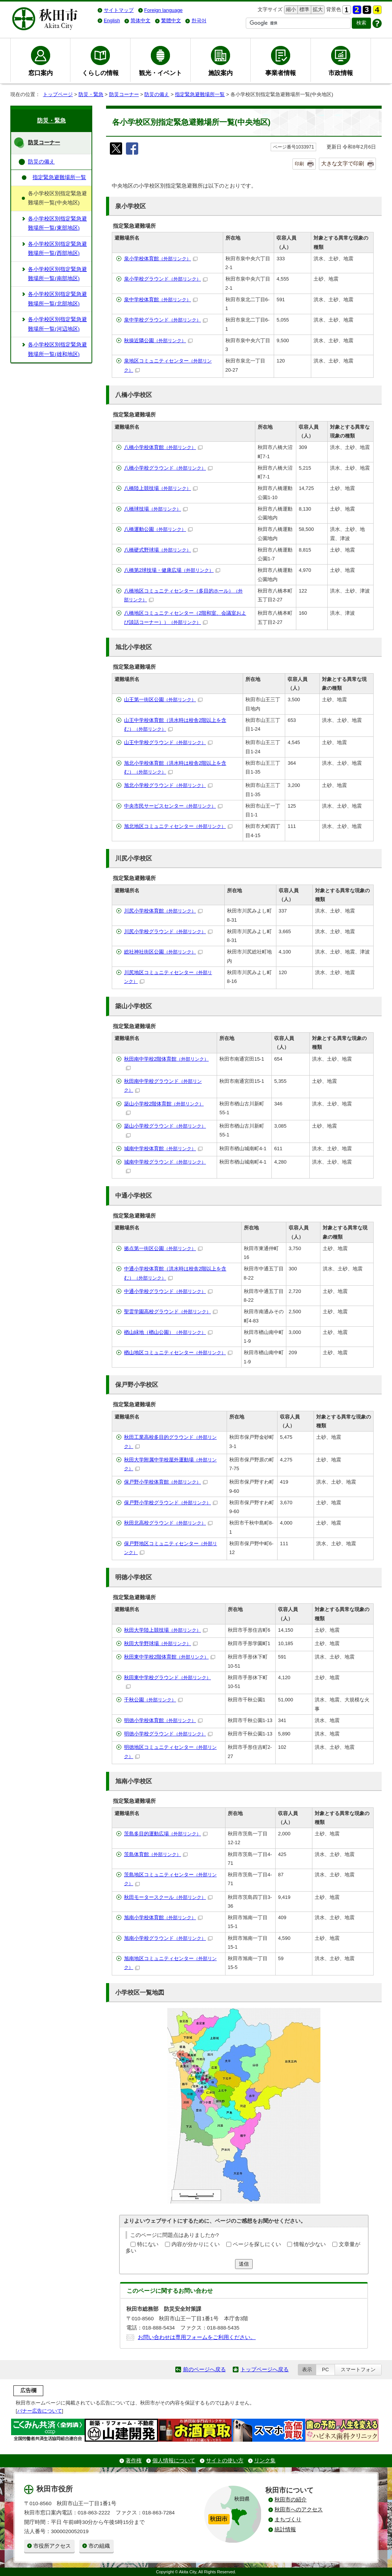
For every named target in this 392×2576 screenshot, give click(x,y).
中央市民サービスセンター (173, 806)
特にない (147, 2244)
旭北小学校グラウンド (168, 785)
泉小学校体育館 (161, 258)
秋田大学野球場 (161, 1643)
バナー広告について (39, 2411)
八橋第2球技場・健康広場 (172, 570)
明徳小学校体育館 (163, 1720)
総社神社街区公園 (163, 952)
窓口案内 (40, 72)
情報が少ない (310, 2244)
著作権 (134, 2460)
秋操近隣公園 (158, 340)
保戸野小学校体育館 (165, 1482)
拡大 (317, 10)
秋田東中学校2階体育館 (169, 1657)
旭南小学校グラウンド (168, 1938)
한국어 (198, 20)
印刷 (299, 164)
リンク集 (265, 2460)
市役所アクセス (52, 2546)
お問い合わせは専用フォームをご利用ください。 (197, 2337)
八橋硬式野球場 (161, 550)
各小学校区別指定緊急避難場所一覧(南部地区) (57, 273)
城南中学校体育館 (163, 1148)
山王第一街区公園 (163, 699)
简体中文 (140, 20)
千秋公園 (153, 1700)
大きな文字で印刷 (342, 163)
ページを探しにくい (257, 2244)
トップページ (58, 94)
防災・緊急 (90, 94)
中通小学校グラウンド (168, 1291)
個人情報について (173, 2460)
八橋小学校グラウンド (168, 468)
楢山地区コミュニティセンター (178, 1352)
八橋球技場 (156, 509)
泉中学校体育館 (161, 299)
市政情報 (340, 72)
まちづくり (287, 2519)
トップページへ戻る (264, 2369)
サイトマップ (119, 10)
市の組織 (99, 2546)
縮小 (290, 10)
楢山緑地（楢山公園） (168, 1332)
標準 (303, 10)
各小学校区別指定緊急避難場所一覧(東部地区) (57, 223)
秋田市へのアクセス (298, 2509)
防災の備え (156, 94)
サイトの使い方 (224, 2460)
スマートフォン (358, 2369)
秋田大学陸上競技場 (165, 1630)
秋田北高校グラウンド (168, 1523)
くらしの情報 (100, 72)
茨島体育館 (156, 1854)
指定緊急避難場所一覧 (200, 94)
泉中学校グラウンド (165, 320)
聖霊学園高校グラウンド (170, 1311)
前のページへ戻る (204, 2369)
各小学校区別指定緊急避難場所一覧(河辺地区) (57, 324)
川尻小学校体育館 (163, 911)
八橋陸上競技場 (161, 488)
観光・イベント (160, 72)
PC (325, 2369)
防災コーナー (124, 94)
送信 (244, 2264)
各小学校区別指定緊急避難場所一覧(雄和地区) (57, 349)
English (112, 20)
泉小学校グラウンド (165, 279)
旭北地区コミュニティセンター (178, 826)
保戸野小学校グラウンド (170, 1502)
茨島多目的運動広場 (165, 1834)
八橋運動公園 (158, 529)
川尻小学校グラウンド (168, 931)
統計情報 (285, 2529)
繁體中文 (171, 20)
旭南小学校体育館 (163, 1917)
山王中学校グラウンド (168, 742)
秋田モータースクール (168, 1897)
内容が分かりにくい (196, 2244)
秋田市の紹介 (290, 2500)
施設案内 (220, 72)
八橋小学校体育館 (163, 447)
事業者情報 (280, 72)
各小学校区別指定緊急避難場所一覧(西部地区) (57, 248)
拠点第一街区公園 (163, 1248)
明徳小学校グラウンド (168, 1734)
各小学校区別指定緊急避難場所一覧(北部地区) (57, 298)
